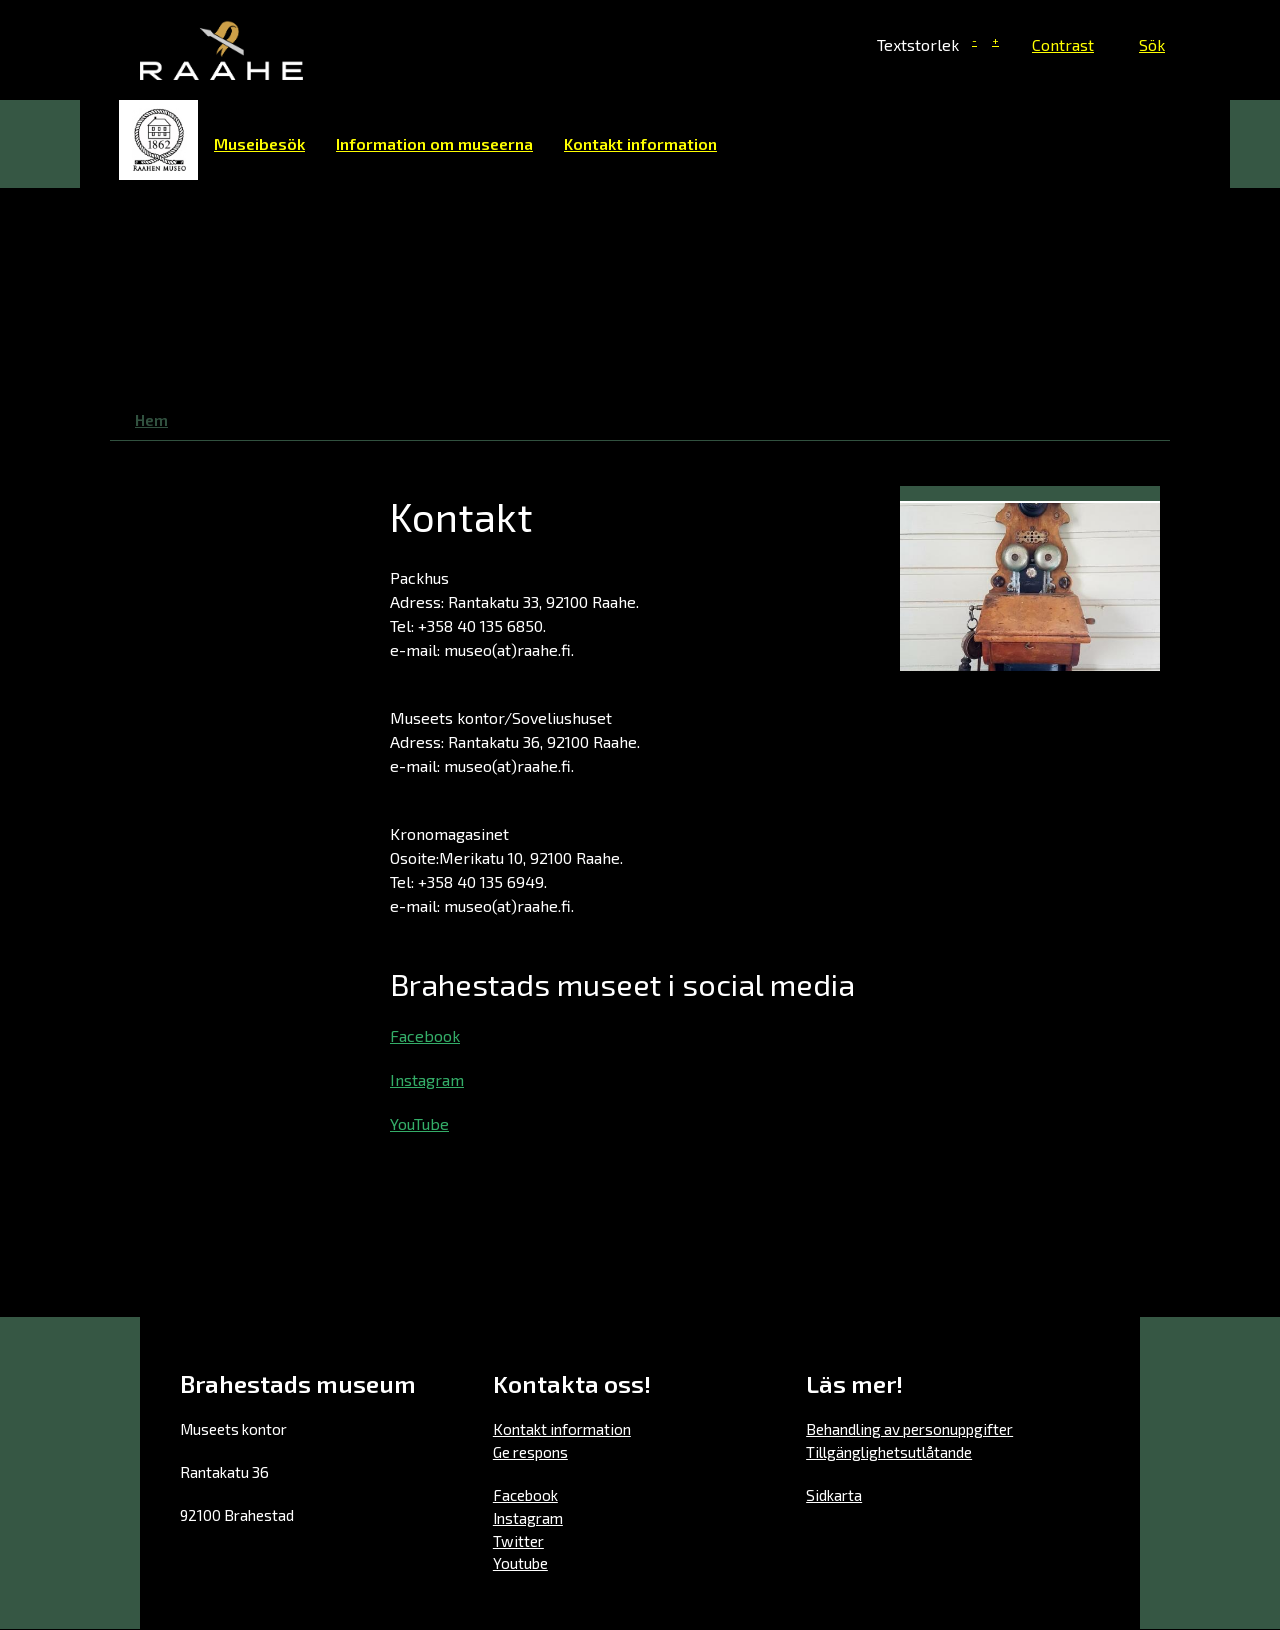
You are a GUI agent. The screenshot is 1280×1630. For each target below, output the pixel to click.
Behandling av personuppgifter (909, 1429)
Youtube (520, 1563)
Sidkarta (834, 1495)
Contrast (1063, 44)
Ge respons (530, 1452)
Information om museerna (434, 143)
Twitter (518, 1541)
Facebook (425, 1035)
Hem (159, 140)
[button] (1030, 583)
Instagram (427, 1079)
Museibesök (259, 143)
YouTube (419, 1123)
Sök (1152, 44)
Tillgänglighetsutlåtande (889, 1452)
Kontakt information (640, 143)
